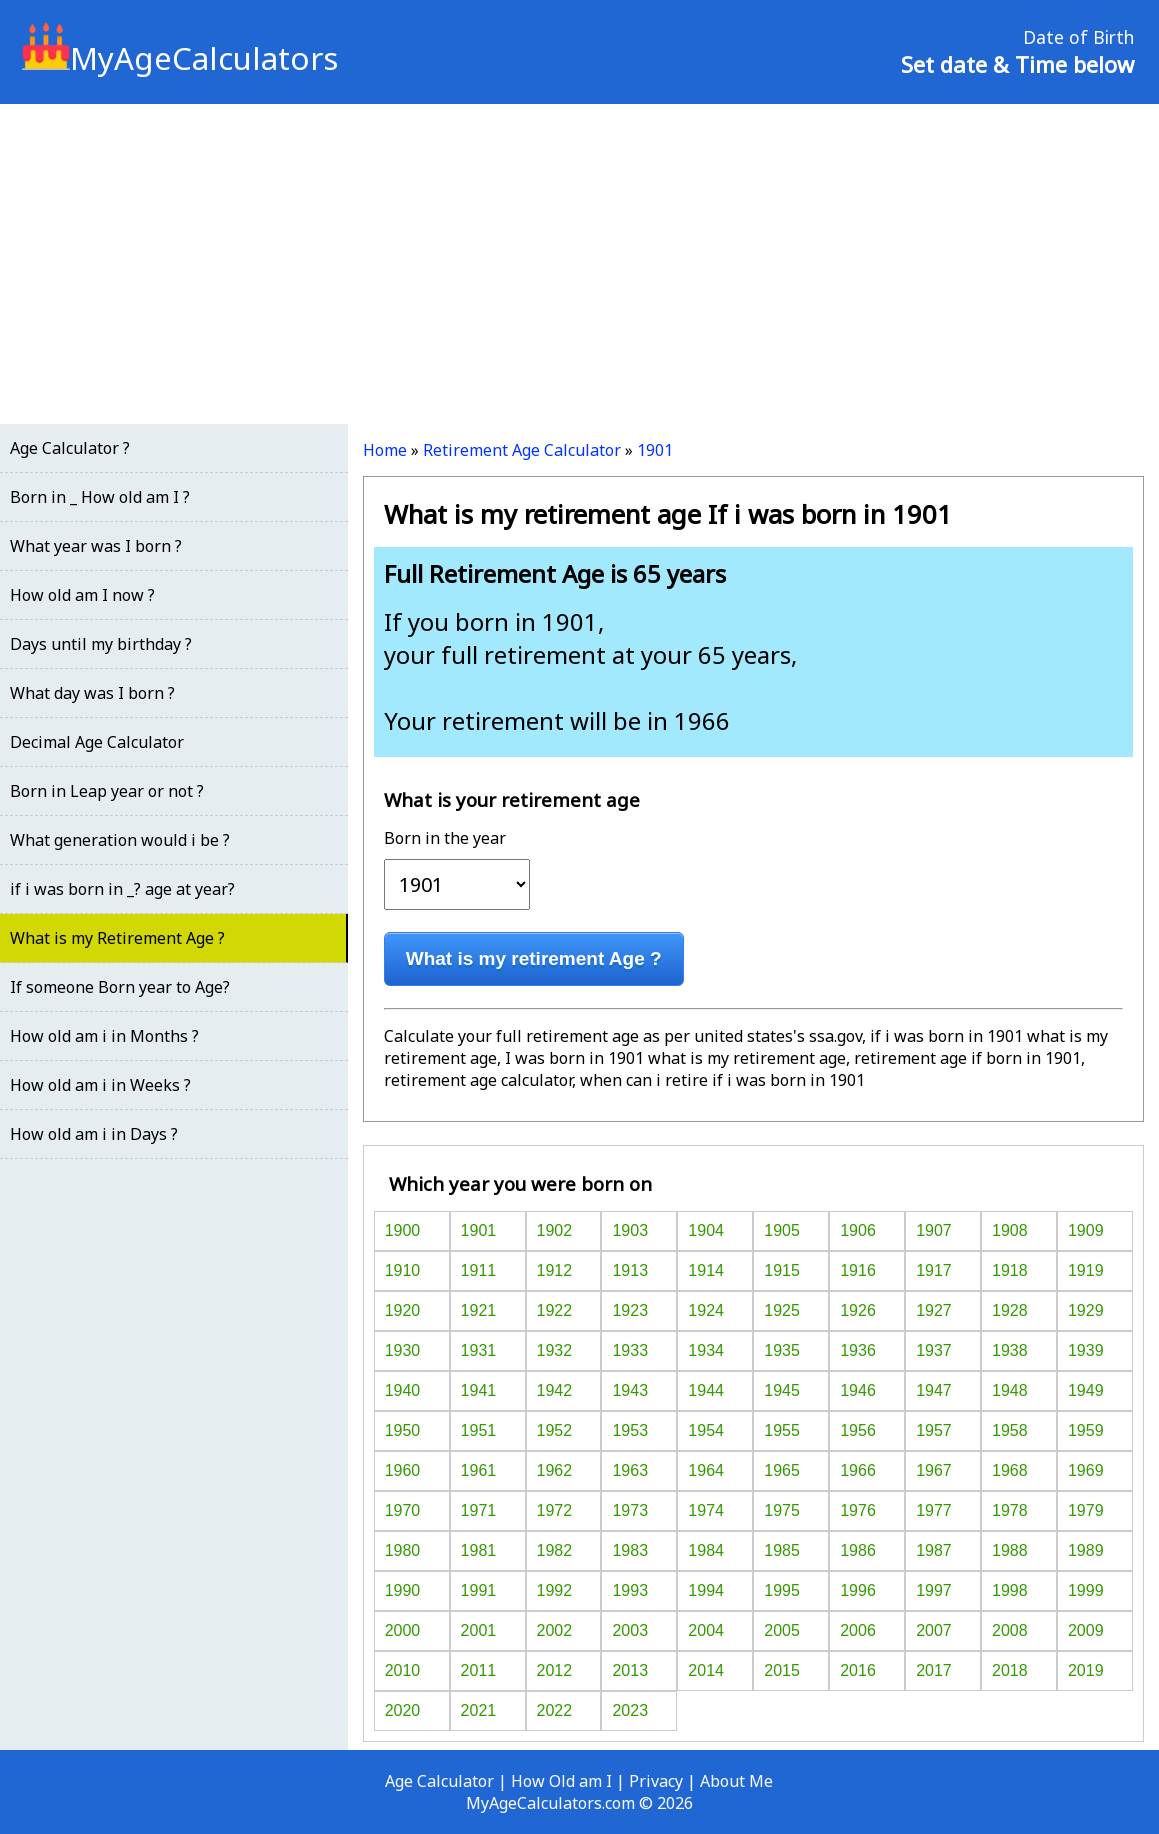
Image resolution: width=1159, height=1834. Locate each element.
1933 (630, 1350)
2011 (479, 1670)
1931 (479, 1350)
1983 (630, 1550)
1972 (555, 1510)
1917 (934, 1270)
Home (385, 450)
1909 (1086, 1230)
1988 (1010, 1550)
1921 (479, 1310)
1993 (630, 1590)
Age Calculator (439, 1781)
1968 (1010, 1470)
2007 (934, 1630)
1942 (555, 1390)
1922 (555, 1310)
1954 (706, 1430)
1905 (782, 1230)
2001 (479, 1630)
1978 (1010, 1510)
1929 (1086, 1310)
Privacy (656, 1781)
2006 (858, 1630)
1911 (479, 1270)
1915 (782, 1270)
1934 (706, 1350)
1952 (555, 1430)
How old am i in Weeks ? (100, 1085)
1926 (858, 1310)
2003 (630, 1630)
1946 (858, 1390)
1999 (1086, 1590)
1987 (934, 1550)
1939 (1086, 1350)
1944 (706, 1390)
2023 (630, 1710)
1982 (555, 1550)
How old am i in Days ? (94, 1134)
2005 (782, 1630)
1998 (1010, 1590)
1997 (934, 1590)
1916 (858, 1270)
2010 (403, 1670)
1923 (630, 1310)
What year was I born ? (96, 546)
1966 (858, 1470)
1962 (555, 1470)
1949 (1086, 1390)
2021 (479, 1710)
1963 (630, 1470)
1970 (403, 1510)
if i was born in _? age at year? (122, 889)
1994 (706, 1590)
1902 (555, 1230)
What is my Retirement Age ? (117, 938)
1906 (858, 1230)
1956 (858, 1430)
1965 (782, 1470)
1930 (403, 1350)
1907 (934, 1230)
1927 (934, 1310)
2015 (782, 1670)
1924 (706, 1310)
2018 (1010, 1670)
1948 (1010, 1390)
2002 (555, 1630)
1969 (1086, 1470)
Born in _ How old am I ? (100, 497)
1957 (934, 1430)
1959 (1086, 1430)
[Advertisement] (579, 264)
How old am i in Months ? (104, 1036)
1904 (706, 1230)
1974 (706, 1510)
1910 (403, 1270)
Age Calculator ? (70, 448)
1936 (858, 1350)
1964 (706, 1470)
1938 (1010, 1350)
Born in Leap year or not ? (107, 791)
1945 (782, 1390)
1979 (1086, 1510)
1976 (858, 1510)
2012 (555, 1670)
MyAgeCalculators (180, 58)
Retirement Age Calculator (522, 450)
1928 (1010, 1310)
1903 (630, 1230)
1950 (403, 1430)
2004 (706, 1630)
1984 (706, 1550)
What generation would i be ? (120, 840)
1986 (858, 1550)
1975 (782, 1510)
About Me (736, 1781)
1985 (782, 1550)
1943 (630, 1390)
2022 (555, 1710)
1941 (479, 1390)
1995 (782, 1590)
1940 (403, 1390)
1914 (706, 1270)
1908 (1010, 1230)
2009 (1086, 1630)
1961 (479, 1470)
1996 (858, 1590)
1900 (403, 1230)
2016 (858, 1670)
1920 (403, 1310)
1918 (1010, 1270)
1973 (630, 1510)
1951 (479, 1430)
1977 (934, 1510)
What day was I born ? (92, 693)
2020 (403, 1710)
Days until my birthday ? (101, 644)
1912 (555, 1270)
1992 (555, 1590)
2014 (706, 1670)
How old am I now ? (82, 595)
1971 (479, 1510)
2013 (630, 1670)
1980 (403, 1550)
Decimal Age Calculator (97, 742)
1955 (782, 1430)
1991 (479, 1590)
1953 (630, 1430)
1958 (1010, 1430)
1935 (782, 1350)
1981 (479, 1550)
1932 (555, 1350)
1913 (630, 1270)
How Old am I (561, 1781)
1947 (934, 1390)
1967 (934, 1470)
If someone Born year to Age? (120, 987)
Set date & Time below (1017, 64)
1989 (1086, 1550)
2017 (934, 1670)
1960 (403, 1470)
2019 (1086, 1670)
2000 (403, 1630)
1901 (655, 450)
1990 (403, 1590)
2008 (1010, 1630)
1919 (1086, 1270)
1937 (934, 1350)
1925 (782, 1310)
